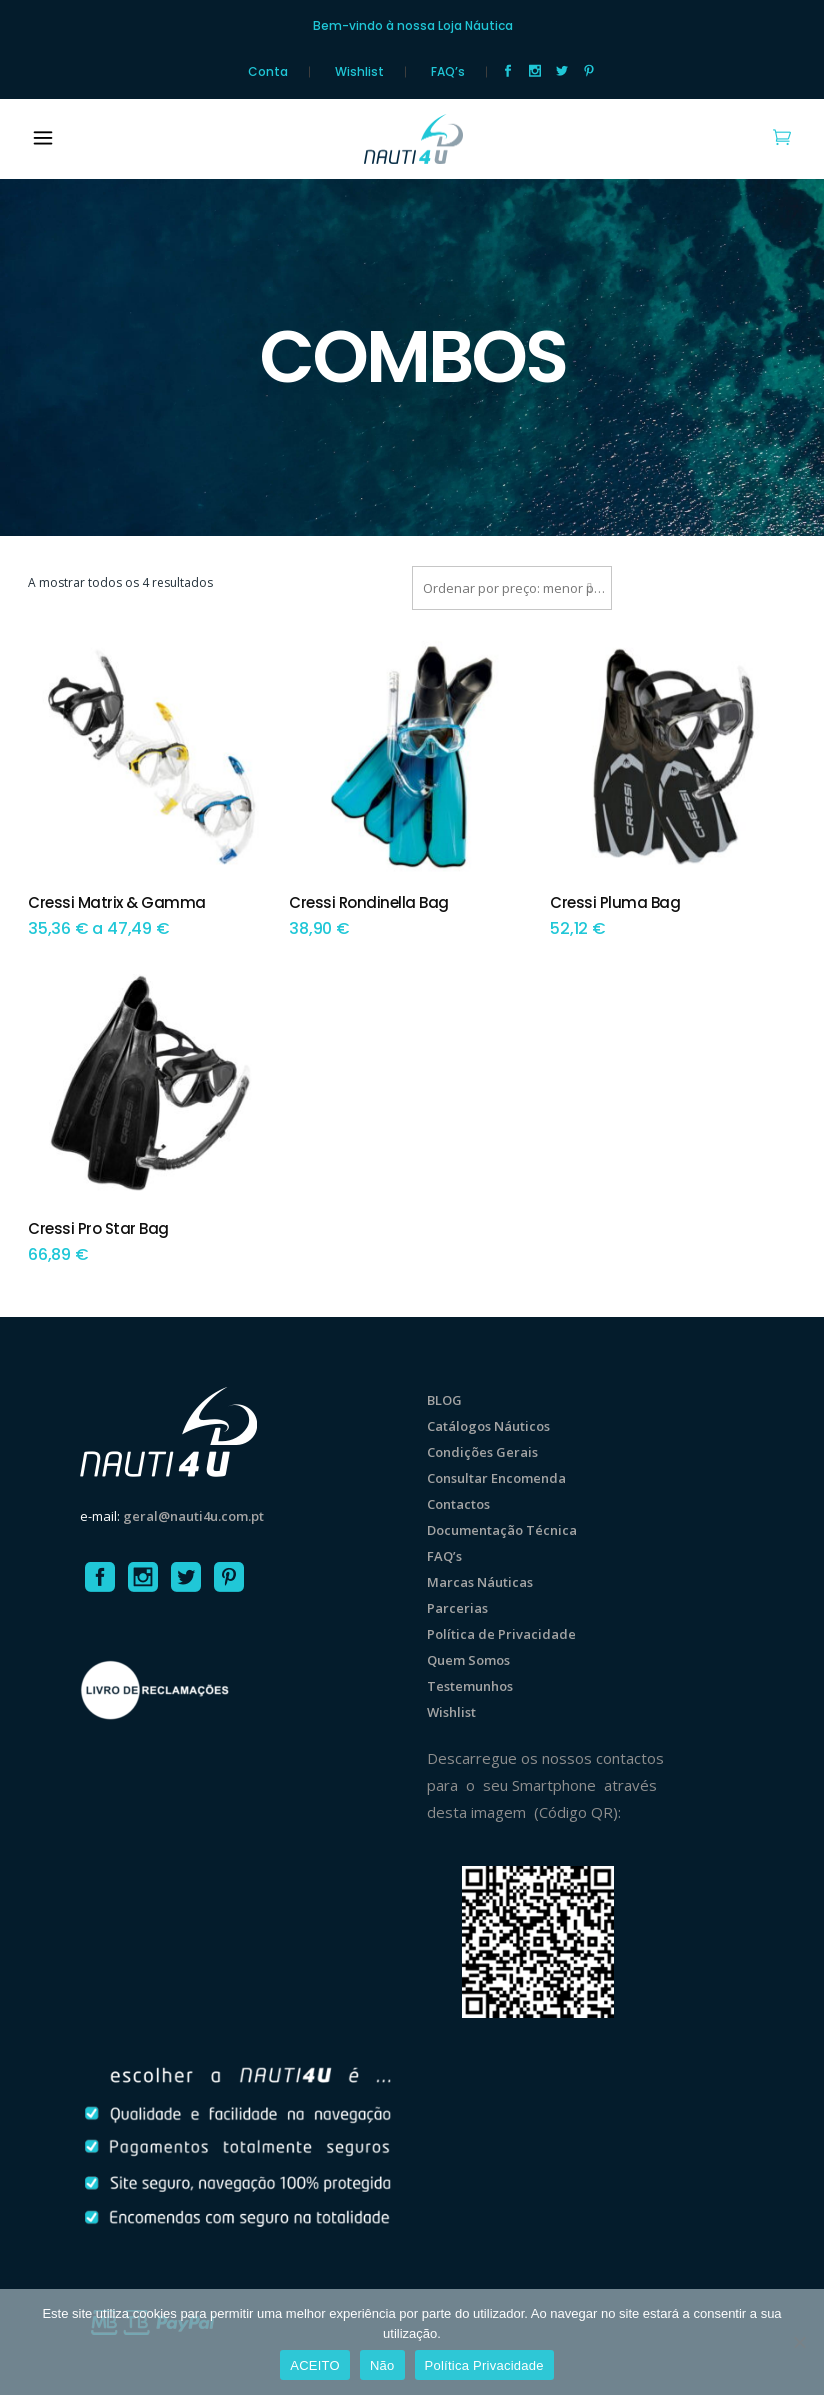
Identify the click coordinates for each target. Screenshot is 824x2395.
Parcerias (457, 1608)
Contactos (458, 1504)
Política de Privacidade (501, 1634)
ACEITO (315, 2365)
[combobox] (512, 588)
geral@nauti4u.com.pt (193, 1516)
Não (382, 2365)
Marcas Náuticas (480, 1582)
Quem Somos (468, 1660)
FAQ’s (448, 72)
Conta (268, 72)
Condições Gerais (482, 1452)
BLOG (444, 1400)
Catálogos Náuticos (488, 1426)
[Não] (799, 2342)
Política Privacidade (484, 2365)
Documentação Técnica (502, 1530)
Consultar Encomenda (496, 1478)
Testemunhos (470, 1686)
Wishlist (359, 72)
